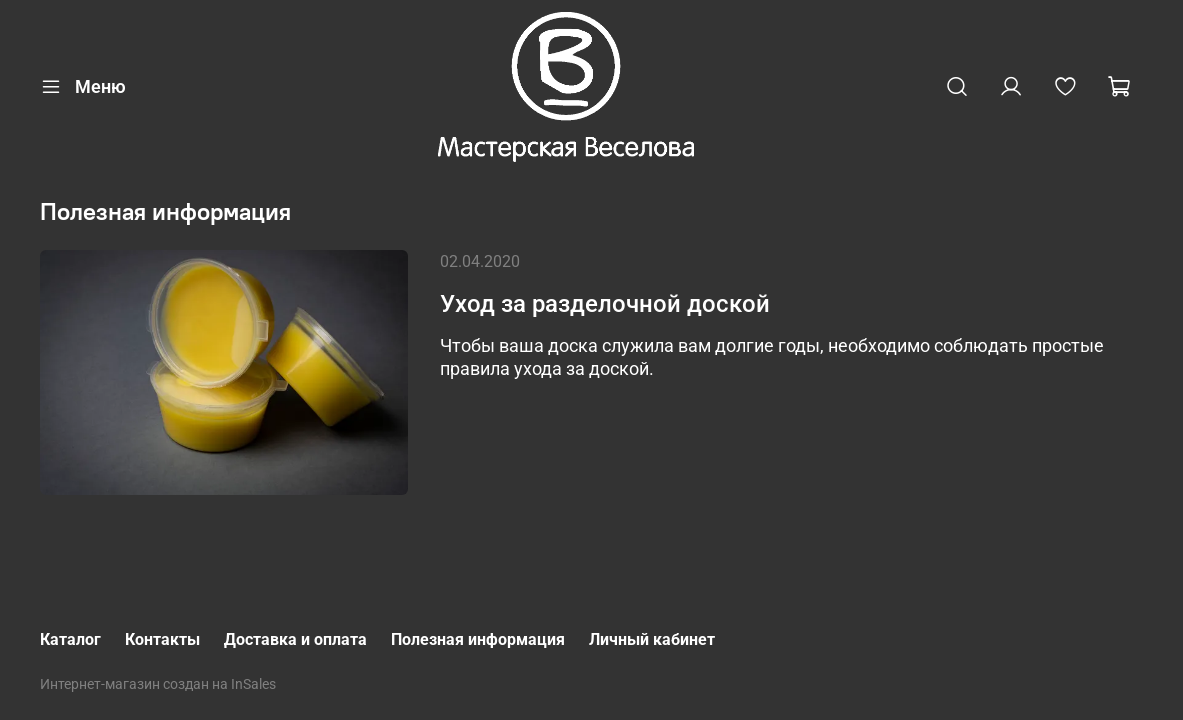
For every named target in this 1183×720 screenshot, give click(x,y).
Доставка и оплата (295, 639)
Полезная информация (478, 639)
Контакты (162, 639)
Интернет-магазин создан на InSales (158, 684)
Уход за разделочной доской (605, 304)
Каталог (70, 639)
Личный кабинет (652, 639)
